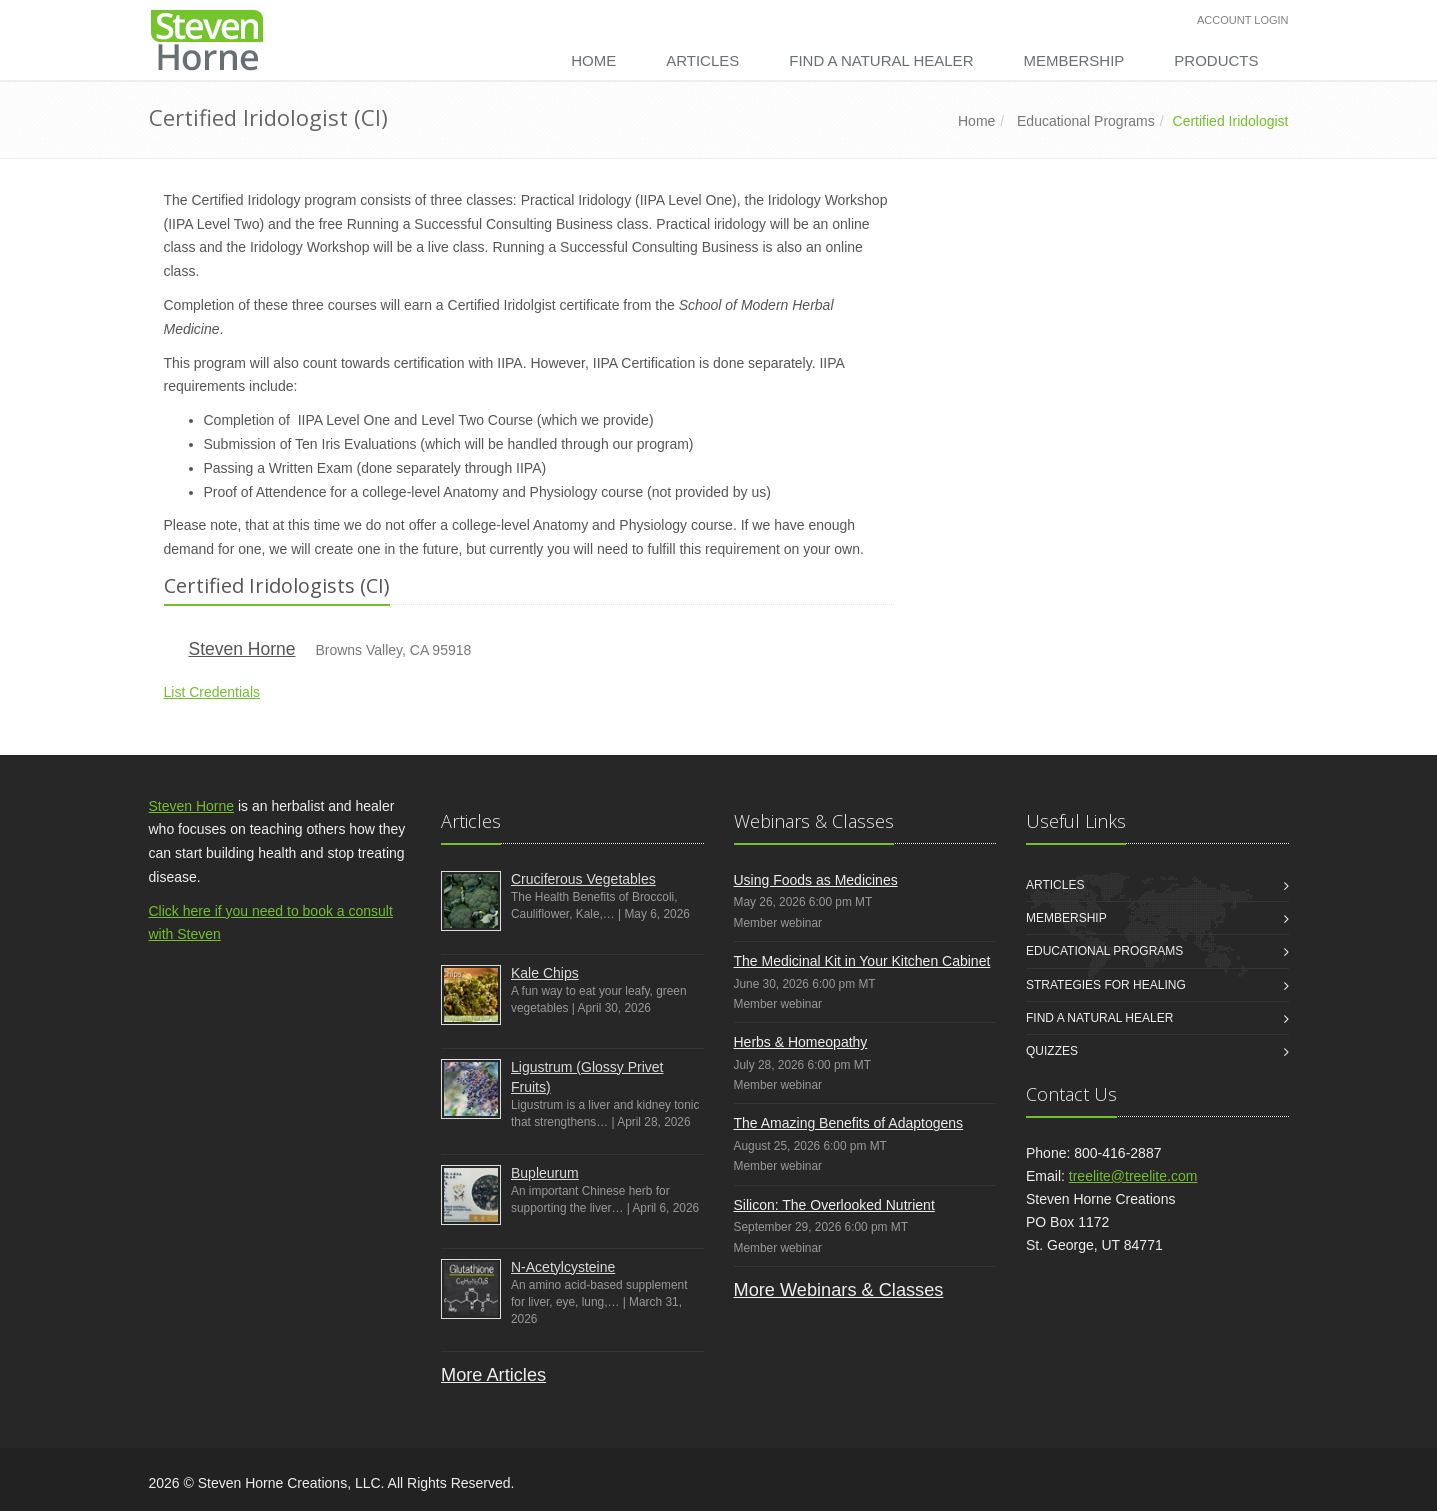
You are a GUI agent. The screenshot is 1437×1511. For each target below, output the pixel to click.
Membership (1073, 60)
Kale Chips (545, 973)
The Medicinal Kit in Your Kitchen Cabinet (862, 961)
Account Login (1242, 20)
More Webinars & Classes (839, 1290)
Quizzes (1052, 1051)
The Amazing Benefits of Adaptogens (849, 1123)
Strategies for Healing (1106, 985)
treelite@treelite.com (1133, 1176)
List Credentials (212, 692)
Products (1216, 60)
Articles (702, 60)
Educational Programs (1086, 121)
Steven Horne (242, 649)
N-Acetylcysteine (563, 1267)
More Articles (493, 1375)
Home (593, 60)
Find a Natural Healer (881, 60)
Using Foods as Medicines (816, 880)
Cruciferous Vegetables (583, 879)
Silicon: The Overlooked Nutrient (834, 1205)
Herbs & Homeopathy (801, 1042)
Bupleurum (545, 1173)
